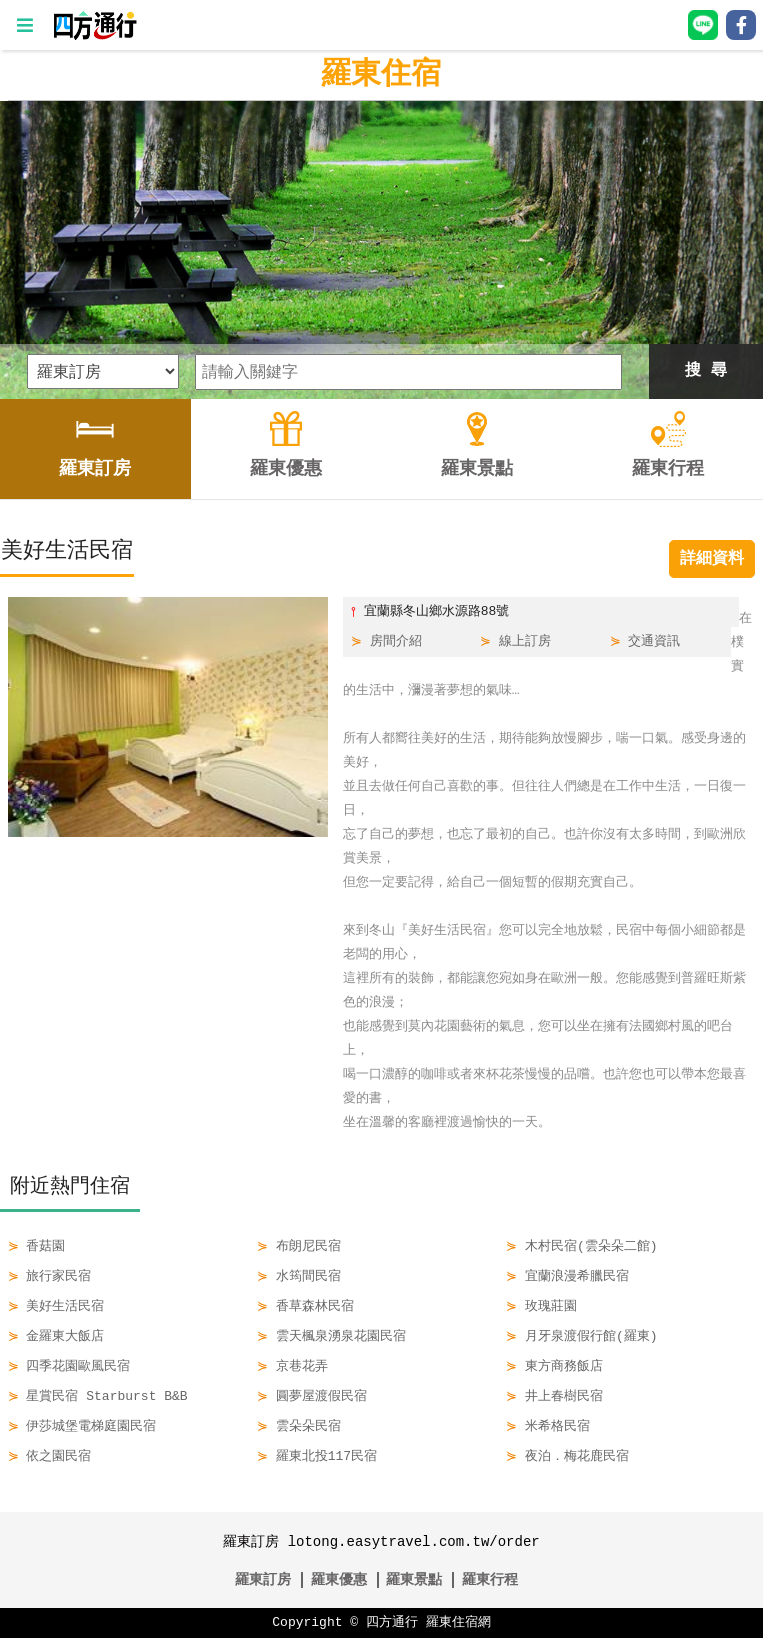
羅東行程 (490, 1579)
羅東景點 (414, 1579)
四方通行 (392, 1623)
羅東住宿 (381, 74)
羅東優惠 (339, 1579)
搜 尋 (706, 371)
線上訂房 (525, 642)
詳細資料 (712, 559)
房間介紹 (396, 642)
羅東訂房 (263, 1579)
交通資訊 (654, 642)
